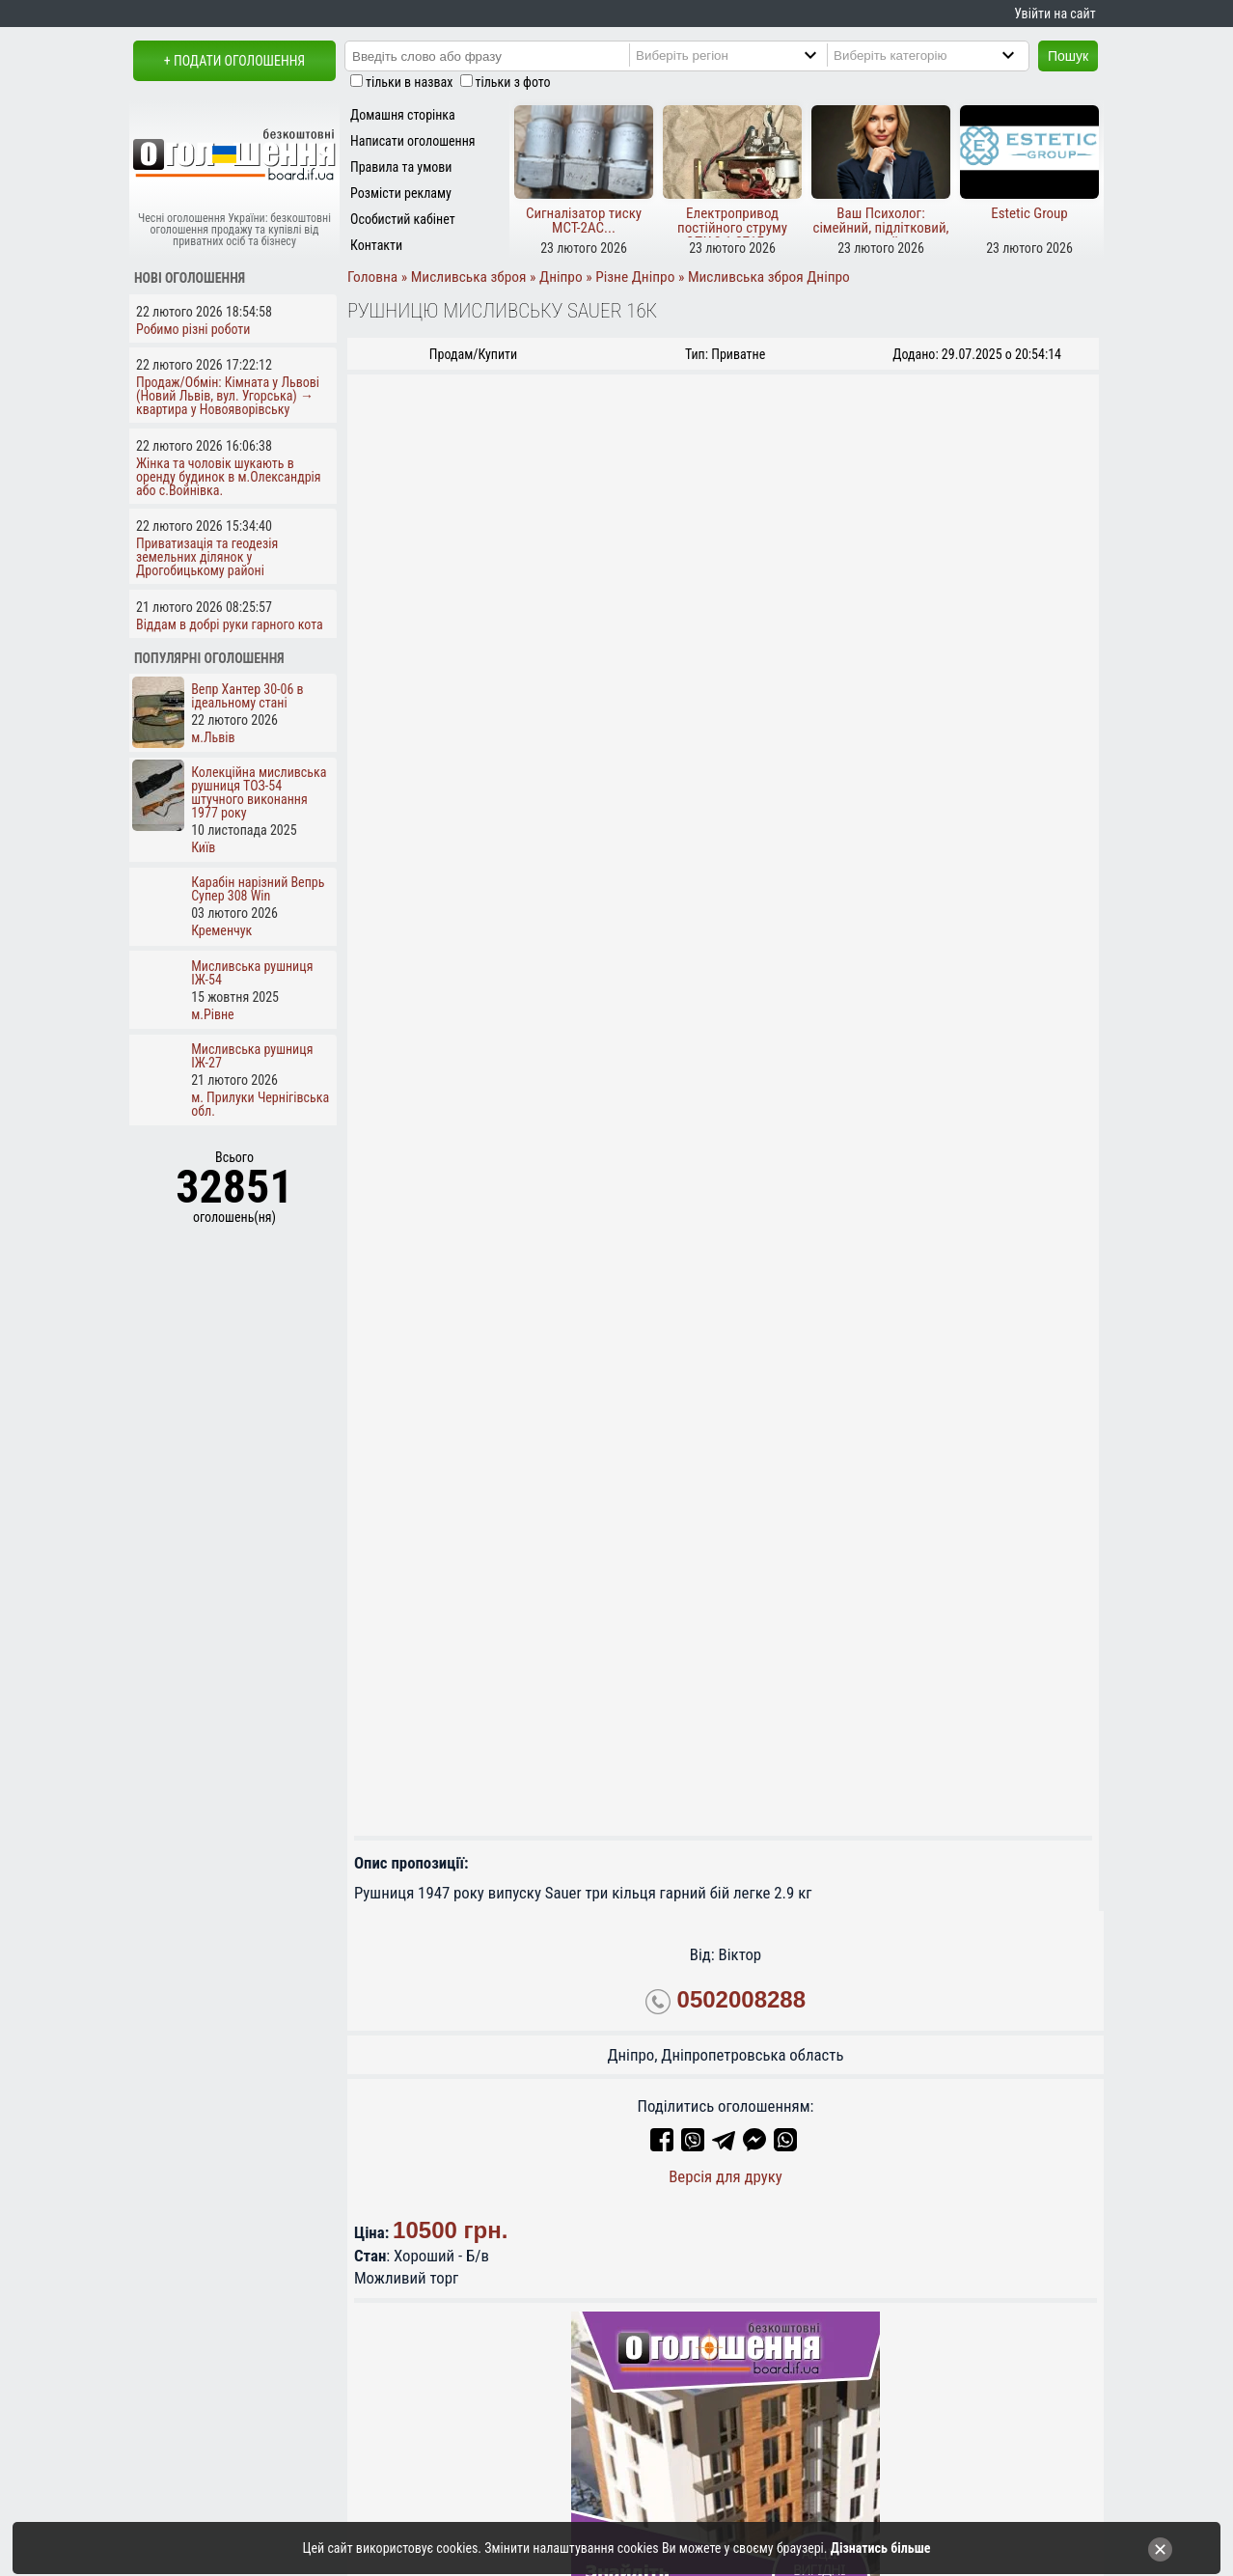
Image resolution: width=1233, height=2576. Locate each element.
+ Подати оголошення (234, 61)
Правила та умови (401, 167)
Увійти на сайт (1054, 13)
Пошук (1068, 56)
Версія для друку (725, 2176)
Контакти (376, 245)
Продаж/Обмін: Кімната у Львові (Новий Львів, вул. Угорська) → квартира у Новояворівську (227, 395)
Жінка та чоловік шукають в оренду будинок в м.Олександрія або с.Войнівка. (228, 477)
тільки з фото (513, 82)
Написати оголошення (413, 141)
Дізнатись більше (881, 2548)
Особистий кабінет (402, 219)
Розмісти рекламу (401, 193)
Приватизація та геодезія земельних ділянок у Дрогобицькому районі (207, 557)
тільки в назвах (409, 82)
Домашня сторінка (402, 115)
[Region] (746, 55)
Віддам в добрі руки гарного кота (229, 624)
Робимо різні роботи (193, 329)
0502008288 (741, 2000)
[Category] (943, 55)
